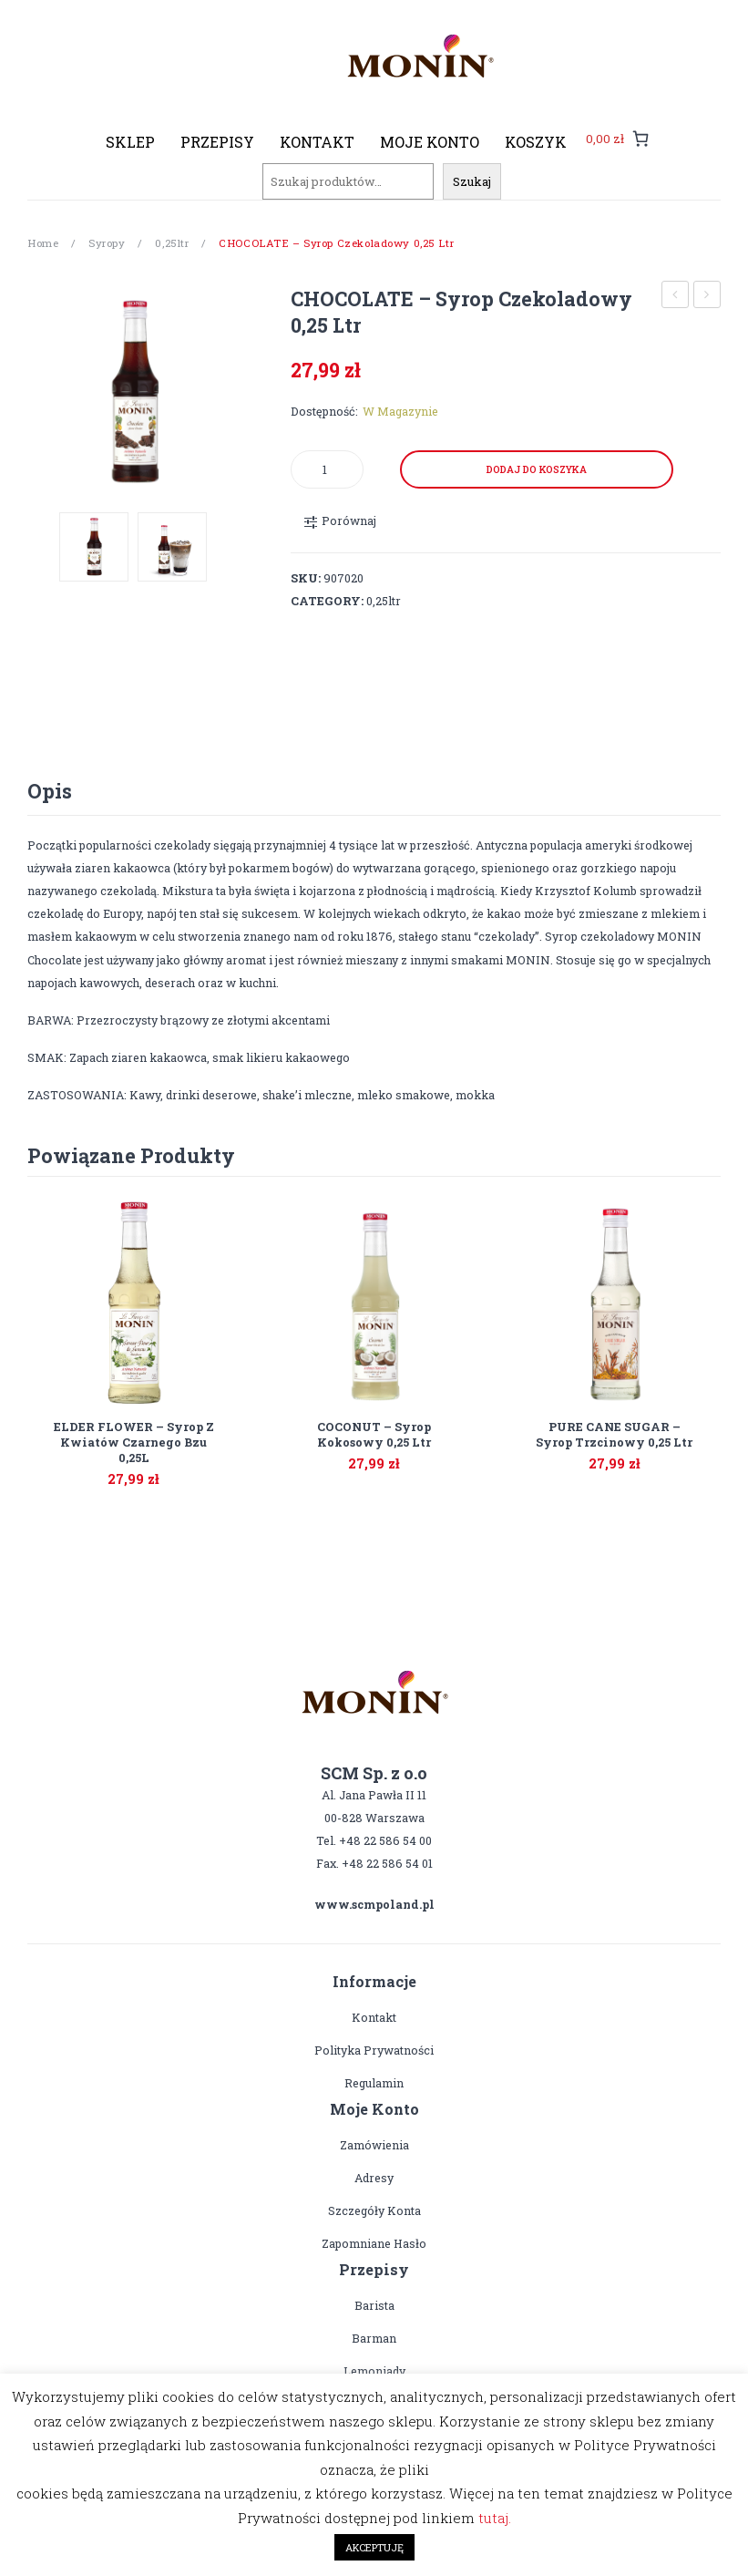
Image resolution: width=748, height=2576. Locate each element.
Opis (49, 791)
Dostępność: (324, 411)
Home (42, 243)
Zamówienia (374, 2145)
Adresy (374, 2177)
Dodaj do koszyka (537, 469)
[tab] (49, 791)
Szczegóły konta (374, 2210)
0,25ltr (172, 243)
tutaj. (494, 2518)
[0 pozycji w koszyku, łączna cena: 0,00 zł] (617, 138)
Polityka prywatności (374, 2050)
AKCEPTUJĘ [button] (374, 2547)
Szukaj (472, 181)
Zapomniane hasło (374, 2243)
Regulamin (374, 2083)
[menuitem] (130, 142)
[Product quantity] (327, 469)
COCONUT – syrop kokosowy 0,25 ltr (707, 296)
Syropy (106, 243)
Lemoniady (374, 2371)
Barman (374, 2338)
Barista (374, 2305)
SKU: (306, 578)
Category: (327, 600)
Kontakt (374, 2017)
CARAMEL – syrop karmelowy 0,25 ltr (675, 296)
